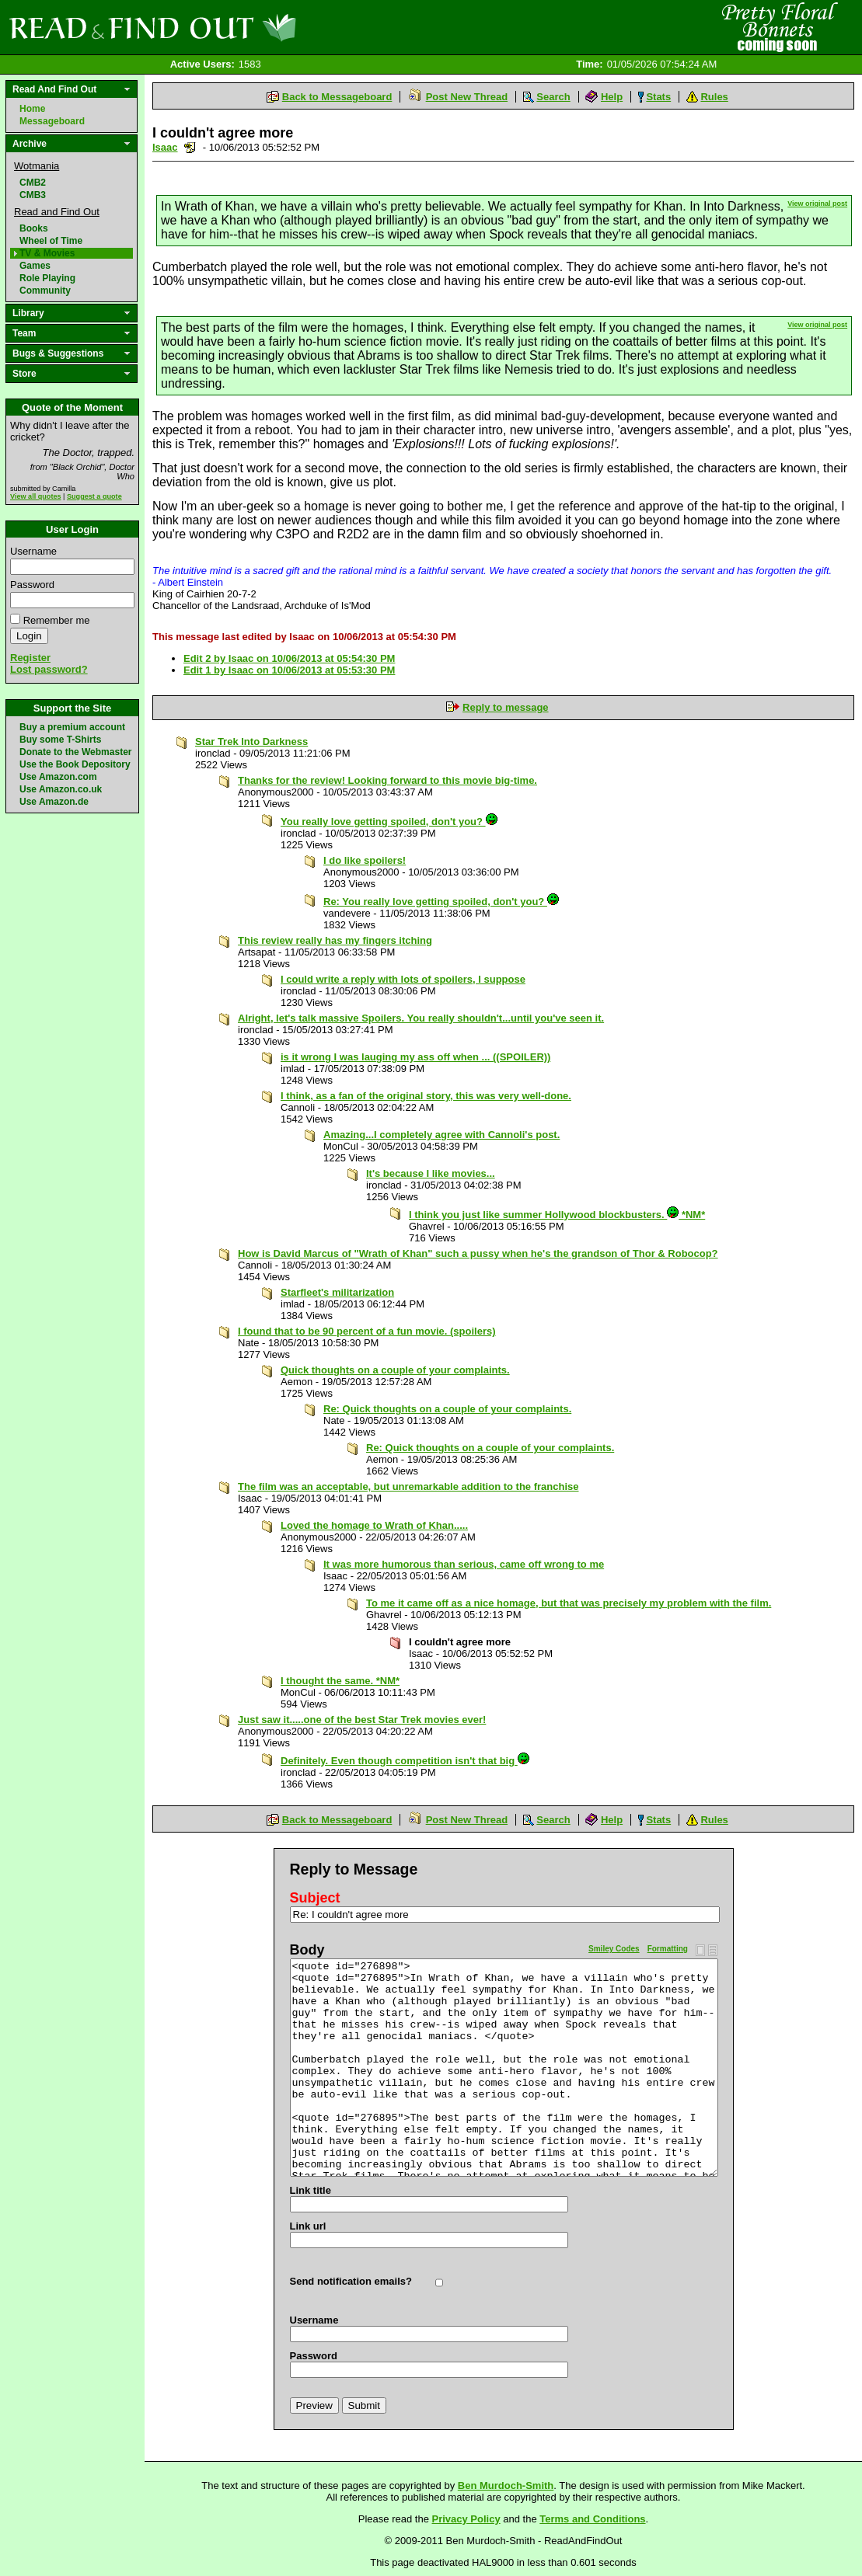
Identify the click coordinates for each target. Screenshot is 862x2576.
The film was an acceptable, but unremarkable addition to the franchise (408, 1486)
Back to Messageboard (337, 97)
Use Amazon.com (58, 776)
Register (30, 657)
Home (32, 108)
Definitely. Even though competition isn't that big (405, 1761)
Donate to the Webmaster (75, 752)
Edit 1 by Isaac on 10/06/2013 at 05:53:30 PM (289, 670)
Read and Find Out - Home (234, 27)
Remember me (56, 620)
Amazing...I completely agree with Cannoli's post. (441, 1134)
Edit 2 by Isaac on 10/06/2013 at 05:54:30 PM (289, 658)
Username (33, 551)
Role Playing (47, 278)
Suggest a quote (94, 496)
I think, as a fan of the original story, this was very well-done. (426, 1096)
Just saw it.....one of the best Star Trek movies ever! (362, 1719)
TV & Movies (47, 253)
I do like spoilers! (364, 860)
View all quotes (35, 496)
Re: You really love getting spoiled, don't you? (441, 901)
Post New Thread (467, 97)
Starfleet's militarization (337, 1292)
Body (307, 1950)
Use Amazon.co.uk (60, 789)
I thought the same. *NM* (340, 1681)
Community (45, 290)
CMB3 (32, 195)
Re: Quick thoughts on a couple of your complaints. (447, 1409)
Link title (310, 2190)
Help (612, 97)
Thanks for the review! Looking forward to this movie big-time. (387, 780)
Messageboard (52, 121)
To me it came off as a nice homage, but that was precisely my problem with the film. (568, 1603)
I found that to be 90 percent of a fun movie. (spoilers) (367, 1331)
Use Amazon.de (54, 801)
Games (35, 265)
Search (553, 97)
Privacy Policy (466, 2519)
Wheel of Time (50, 240)
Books (33, 228)
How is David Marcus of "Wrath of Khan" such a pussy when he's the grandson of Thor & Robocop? (478, 1253)
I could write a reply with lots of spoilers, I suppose (403, 979)
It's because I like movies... (430, 1173)
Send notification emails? (351, 2281)
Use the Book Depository (75, 764)
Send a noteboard (190, 147)
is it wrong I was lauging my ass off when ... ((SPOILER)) (415, 1057)
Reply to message (505, 707)
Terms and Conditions (592, 2519)
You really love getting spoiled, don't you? (389, 821)
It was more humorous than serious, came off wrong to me (463, 1564)
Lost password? (49, 669)
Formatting (667, 1948)
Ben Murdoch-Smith (506, 2485)
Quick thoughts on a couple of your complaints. (395, 1370)
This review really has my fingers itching (335, 940)
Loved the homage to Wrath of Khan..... (374, 1525)
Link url (308, 2226)
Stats (658, 97)
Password (32, 584)
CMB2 (32, 182)
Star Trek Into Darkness (251, 741)
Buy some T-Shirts (60, 739)
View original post (817, 203)
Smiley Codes (614, 1948)
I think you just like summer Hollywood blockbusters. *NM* (557, 1214)
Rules (714, 97)
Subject (315, 1898)
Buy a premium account (72, 727)
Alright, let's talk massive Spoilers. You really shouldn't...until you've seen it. (421, 1018)
